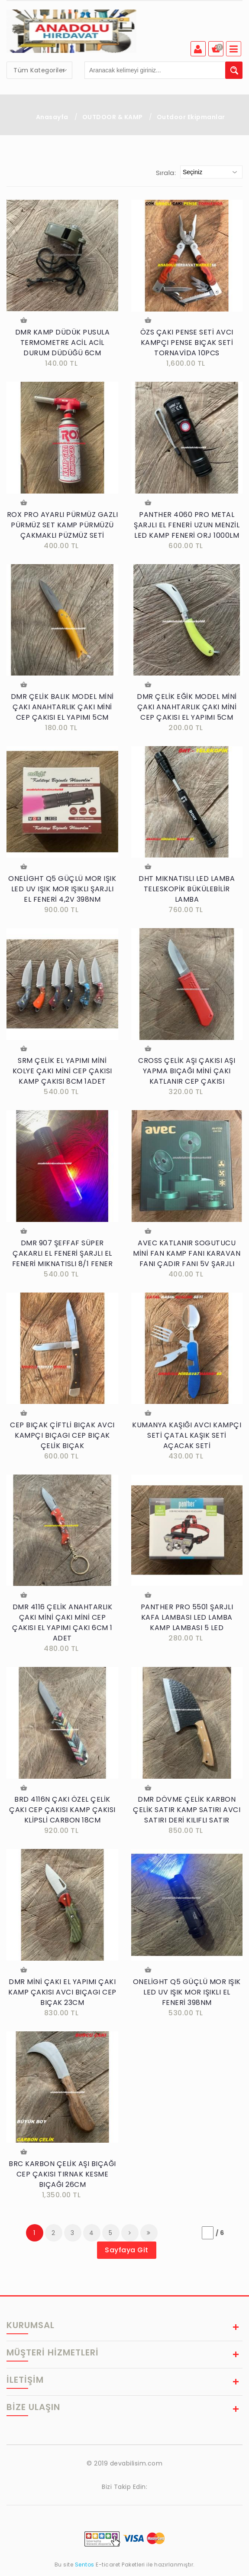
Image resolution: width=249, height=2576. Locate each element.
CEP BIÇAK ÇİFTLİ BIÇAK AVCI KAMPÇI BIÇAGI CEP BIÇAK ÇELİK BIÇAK (62, 1439)
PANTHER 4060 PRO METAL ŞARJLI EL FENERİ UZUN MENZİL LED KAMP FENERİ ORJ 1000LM (186, 525)
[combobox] (39, 70)
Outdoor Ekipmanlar (191, 117)
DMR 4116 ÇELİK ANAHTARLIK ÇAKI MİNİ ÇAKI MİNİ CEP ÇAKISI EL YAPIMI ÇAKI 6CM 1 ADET (62, 1626)
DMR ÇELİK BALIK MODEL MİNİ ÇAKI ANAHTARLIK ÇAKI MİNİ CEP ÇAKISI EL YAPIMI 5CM (62, 708)
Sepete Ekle (23, 321)
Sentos (84, 2570)
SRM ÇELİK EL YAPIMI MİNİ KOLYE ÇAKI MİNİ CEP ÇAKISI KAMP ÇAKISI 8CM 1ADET (62, 1074)
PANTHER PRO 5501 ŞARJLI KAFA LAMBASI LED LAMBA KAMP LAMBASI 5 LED (187, 1621)
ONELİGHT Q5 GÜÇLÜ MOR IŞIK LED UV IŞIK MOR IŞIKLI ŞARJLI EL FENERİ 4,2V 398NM (62, 891)
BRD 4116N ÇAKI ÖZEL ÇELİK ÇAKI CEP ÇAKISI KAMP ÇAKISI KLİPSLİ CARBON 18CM (62, 1815)
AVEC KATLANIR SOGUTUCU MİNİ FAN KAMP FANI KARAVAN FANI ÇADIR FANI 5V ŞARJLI (186, 1256)
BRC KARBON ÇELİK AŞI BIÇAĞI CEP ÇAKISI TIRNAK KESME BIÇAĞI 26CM (62, 2180)
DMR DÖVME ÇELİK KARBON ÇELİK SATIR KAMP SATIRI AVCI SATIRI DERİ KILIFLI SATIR (186, 1815)
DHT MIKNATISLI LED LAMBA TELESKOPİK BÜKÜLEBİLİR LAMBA (187, 891)
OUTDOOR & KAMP (112, 117)
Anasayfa (52, 117)
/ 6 (220, 2239)
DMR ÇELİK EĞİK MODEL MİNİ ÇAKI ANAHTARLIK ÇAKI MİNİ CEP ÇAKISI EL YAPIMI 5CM (187, 708)
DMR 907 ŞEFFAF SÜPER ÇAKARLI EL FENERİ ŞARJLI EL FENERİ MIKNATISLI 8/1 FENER (62, 1256)
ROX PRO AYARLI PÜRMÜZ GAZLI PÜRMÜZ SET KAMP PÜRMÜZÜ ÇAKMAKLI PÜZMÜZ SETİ (62, 525)
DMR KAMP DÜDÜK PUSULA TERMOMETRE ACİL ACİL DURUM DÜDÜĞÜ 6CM (62, 343)
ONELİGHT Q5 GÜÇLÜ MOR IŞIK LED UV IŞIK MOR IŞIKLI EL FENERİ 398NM (187, 1997)
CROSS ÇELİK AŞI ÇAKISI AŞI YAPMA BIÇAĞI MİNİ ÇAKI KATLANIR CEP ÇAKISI (186, 1074)
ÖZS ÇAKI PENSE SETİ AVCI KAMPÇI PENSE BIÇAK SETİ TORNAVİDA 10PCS (186, 343)
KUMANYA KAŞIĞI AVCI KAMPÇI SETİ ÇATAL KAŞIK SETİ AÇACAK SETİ (186, 1439)
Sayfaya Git (127, 2256)
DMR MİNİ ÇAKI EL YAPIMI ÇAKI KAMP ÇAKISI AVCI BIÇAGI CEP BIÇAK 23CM (62, 1997)
